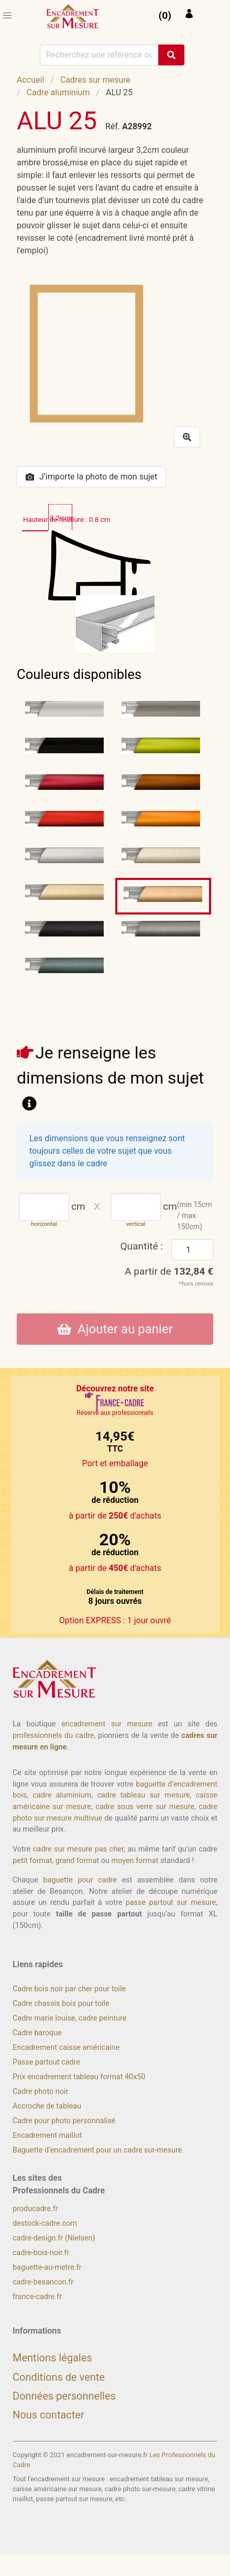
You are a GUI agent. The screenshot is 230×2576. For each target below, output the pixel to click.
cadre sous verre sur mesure (144, 1806)
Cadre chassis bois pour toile (61, 2003)
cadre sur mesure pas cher (78, 1849)
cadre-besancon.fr (43, 2282)
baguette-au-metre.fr (47, 2267)
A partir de (169, 1271)
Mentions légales (52, 2357)
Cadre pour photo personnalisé (64, 2120)
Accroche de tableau (47, 2106)
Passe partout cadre (46, 2062)
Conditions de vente (59, 2377)
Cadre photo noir (40, 2091)
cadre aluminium (62, 1795)
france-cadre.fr (37, 2296)
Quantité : (141, 1246)
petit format (32, 1860)
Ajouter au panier (115, 1329)
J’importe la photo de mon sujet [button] (91, 477)
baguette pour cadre (80, 1880)
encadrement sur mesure (106, 1724)
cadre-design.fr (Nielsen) (54, 2238)
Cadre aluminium (58, 92)
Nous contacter (48, 2414)
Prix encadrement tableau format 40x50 (79, 2076)
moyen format (135, 1860)
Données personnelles (64, 2396)
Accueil (30, 80)
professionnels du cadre (53, 1735)
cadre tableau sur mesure (143, 1795)
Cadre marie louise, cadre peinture (69, 2018)
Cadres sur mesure (95, 80)
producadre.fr (35, 2208)
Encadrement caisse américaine (66, 2047)
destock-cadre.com (45, 2223)
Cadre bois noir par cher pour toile (69, 1988)
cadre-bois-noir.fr (41, 2252)
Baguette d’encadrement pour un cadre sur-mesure (97, 2150)
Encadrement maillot (47, 2135)
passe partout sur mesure (171, 1902)
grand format (77, 1860)
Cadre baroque (37, 2032)
